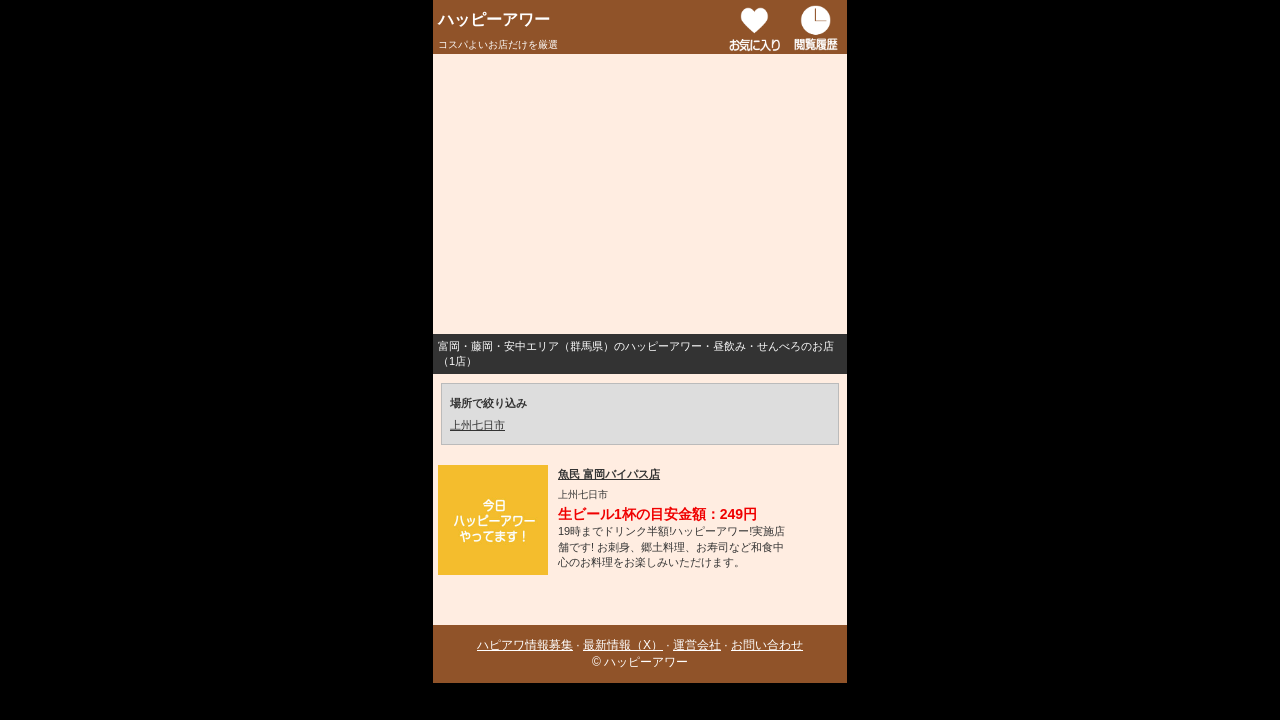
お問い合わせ (767, 645)
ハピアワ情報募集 (525, 645)
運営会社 (697, 645)
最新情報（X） (623, 645)
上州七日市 (477, 425)
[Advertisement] (640, 194)
